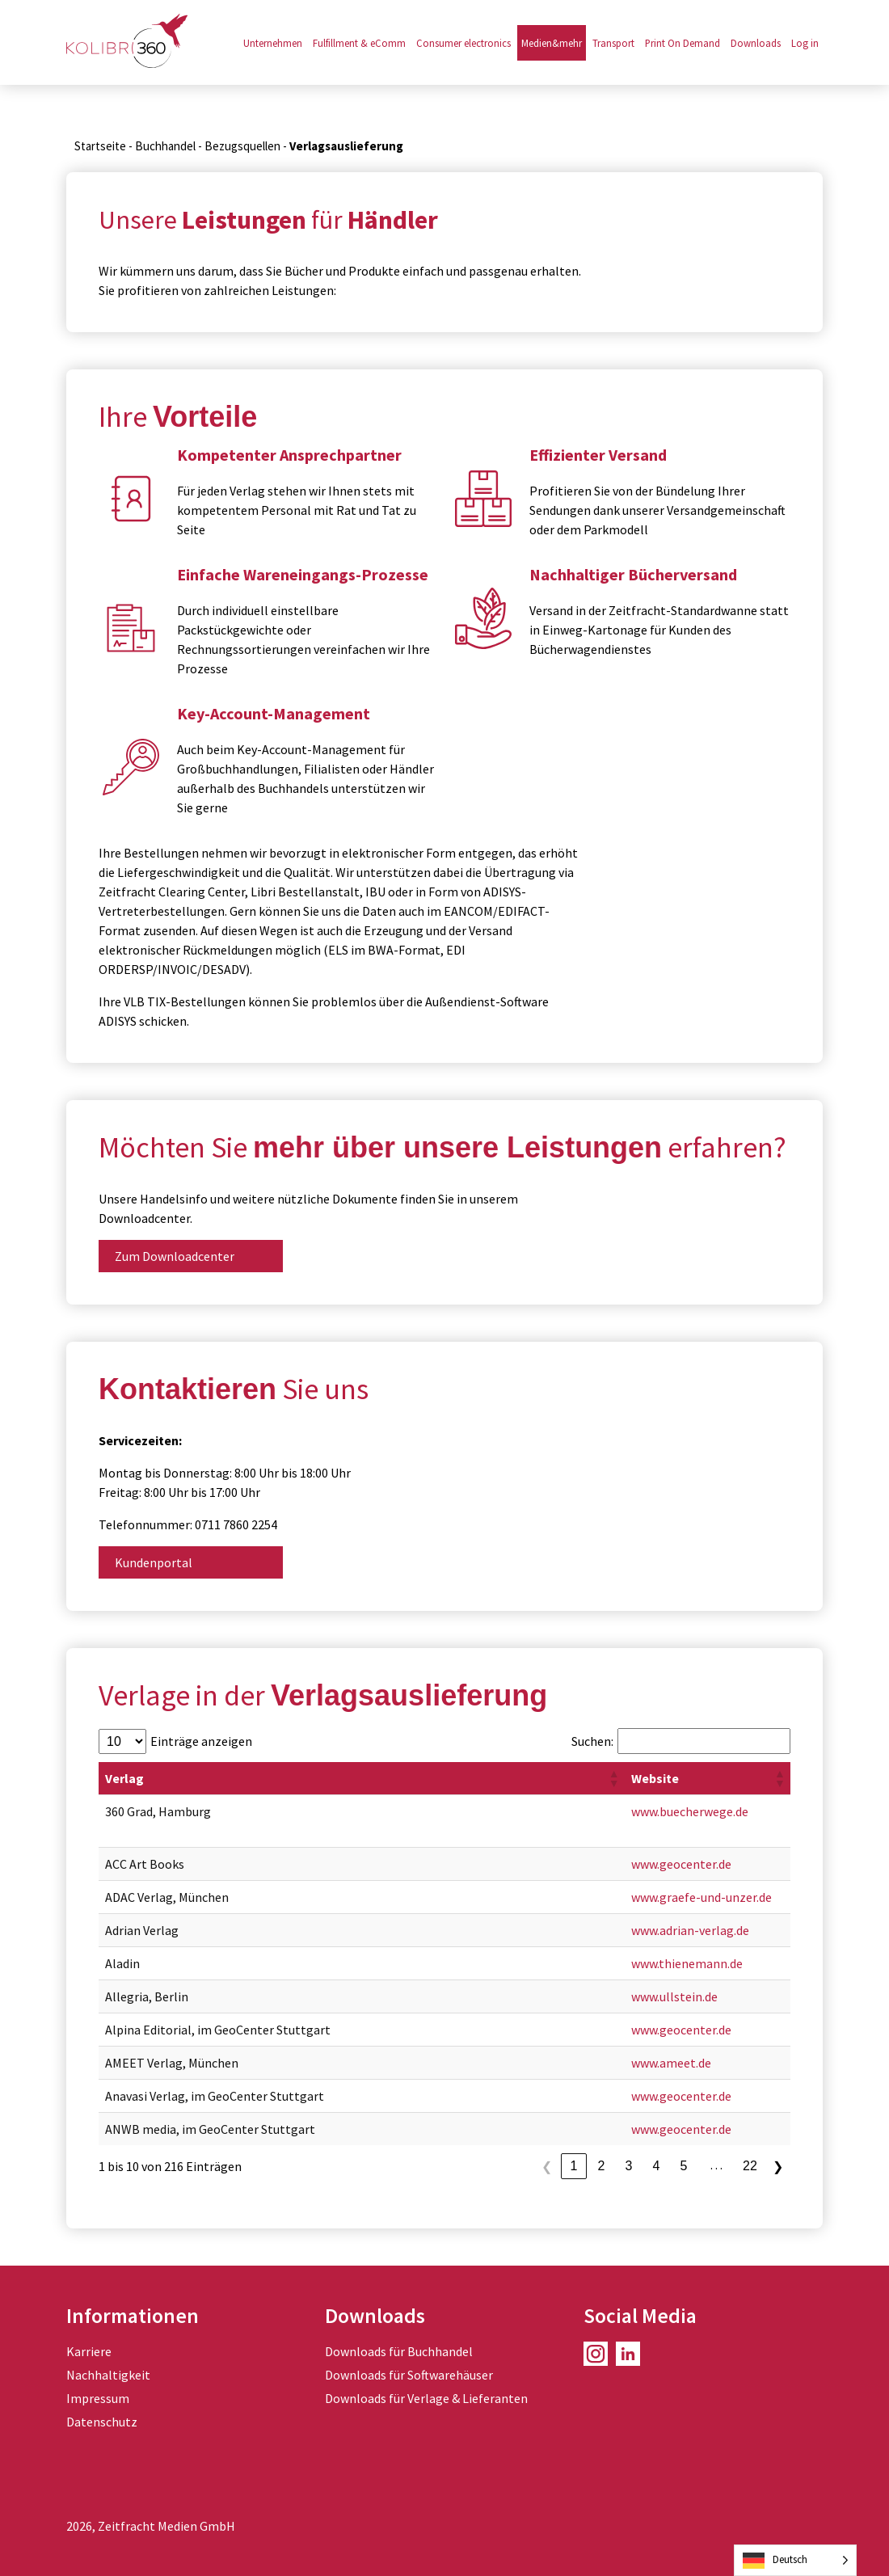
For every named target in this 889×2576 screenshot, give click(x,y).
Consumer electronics (463, 42)
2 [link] (601, 2166)
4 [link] (656, 2166)
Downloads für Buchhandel (399, 2351)
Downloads (756, 42)
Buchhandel (165, 146)
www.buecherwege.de (689, 1811)
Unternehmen (272, 42)
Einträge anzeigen (201, 1741)
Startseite (100, 146)
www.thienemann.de (687, 1963)
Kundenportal (153, 1562)
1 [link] (574, 2166)
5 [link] (684, 2166)
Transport (613, 42)
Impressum (97, 2398)
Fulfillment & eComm (359, 42)
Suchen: (592, 1741)
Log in (805, 42)
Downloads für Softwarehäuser (409, 2375)
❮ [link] (546, 2166)
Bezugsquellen (242, 146)
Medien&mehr (551, 42)
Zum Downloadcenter (174, 1256)
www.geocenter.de (681, 1864)
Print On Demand (682, 42)
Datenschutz (101, 2422)
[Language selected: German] (795, 2560)
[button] (613, 1778)
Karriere (89, 2351)
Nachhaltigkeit (108, 2375)
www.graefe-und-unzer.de (701, 1897)
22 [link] (750, 2166)
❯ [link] (778, 2166)
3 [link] (629, 2166)
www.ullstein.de (674, 1996)
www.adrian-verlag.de (690, 1930)
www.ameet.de (671, 2063)
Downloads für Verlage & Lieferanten (426, 2398)
